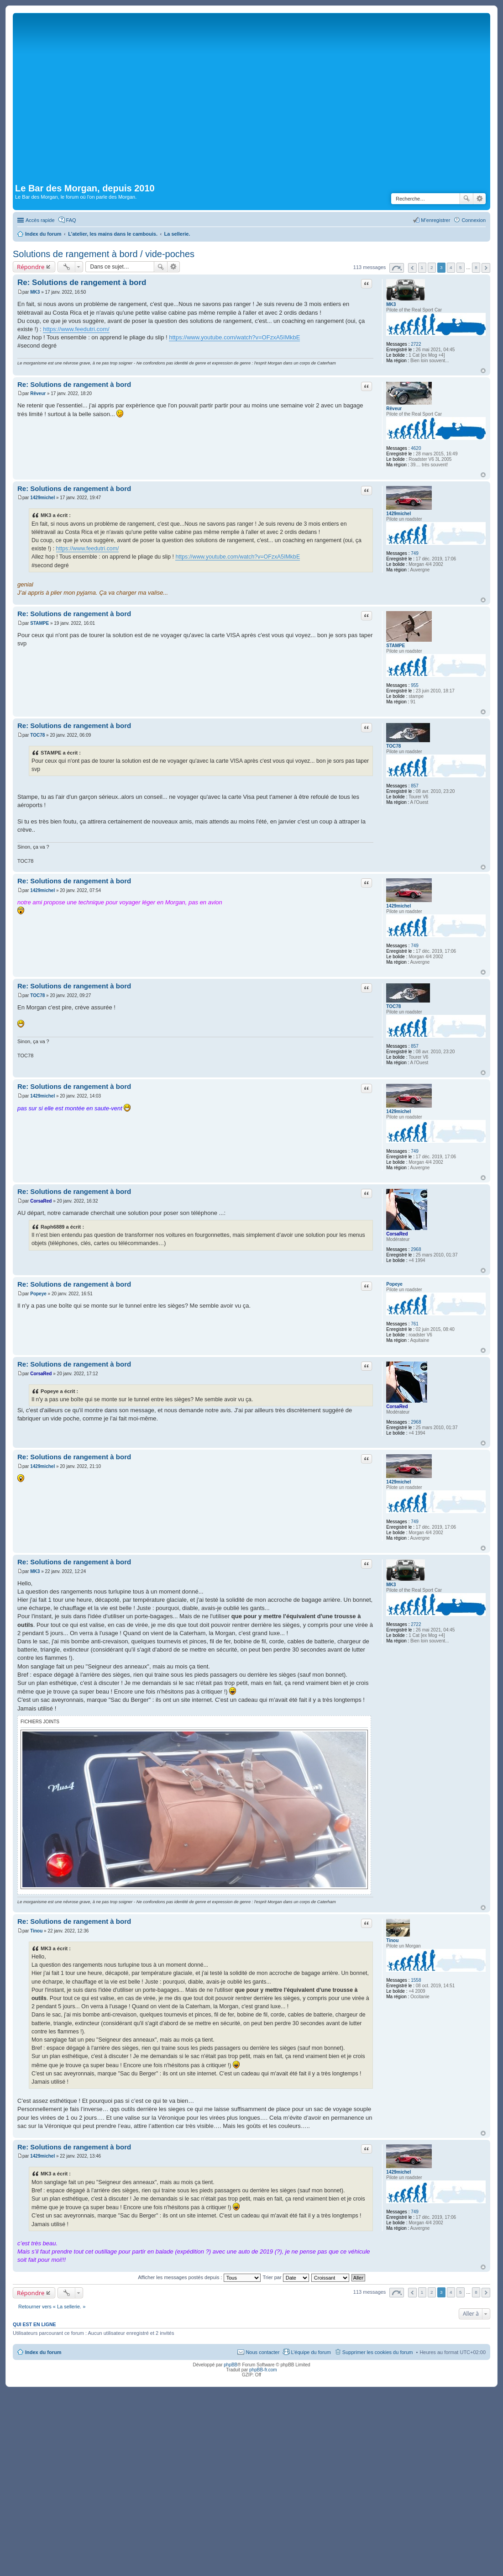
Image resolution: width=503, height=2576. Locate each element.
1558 (416, 1980)
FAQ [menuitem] (71, 220)
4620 (416, 448)
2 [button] (431, 267)
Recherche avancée (479, 198)
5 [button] (460, 267)
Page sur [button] (396, 268)
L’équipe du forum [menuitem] (310, 2352)
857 (415, 785)
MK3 (391, 304)
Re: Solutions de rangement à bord (81, 282)
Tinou (392, 1940)
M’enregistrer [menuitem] (435, 220)
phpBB (230, 2364)
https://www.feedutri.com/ (76, 329)
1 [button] (422, 267)
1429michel (398, 513)
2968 (416, 1249)
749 (415, 553)
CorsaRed (397, 1233)
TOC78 (393, 746)
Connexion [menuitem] (473, 220)
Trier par (286, 2277)
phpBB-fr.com (263, 2369)
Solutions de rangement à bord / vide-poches (103, 254)
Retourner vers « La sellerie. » (51, 2306)
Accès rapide (40, 220)
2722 (416, 344)
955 (415, 685)
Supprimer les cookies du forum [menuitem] (377, 2352)
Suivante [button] (486, 268)
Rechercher (466, 198)
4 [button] (451, 267)
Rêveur (394, 408)
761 (415, 1323)
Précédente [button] (412, 268)
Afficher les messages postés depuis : (199, 2277)
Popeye (394, 1284)
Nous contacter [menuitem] (262, 2352)
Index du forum (43, 2352)
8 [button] (476, 267)
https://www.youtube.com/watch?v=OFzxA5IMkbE (234, 337)
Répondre (31, 267)
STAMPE (395, 645)
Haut (483, 370)
